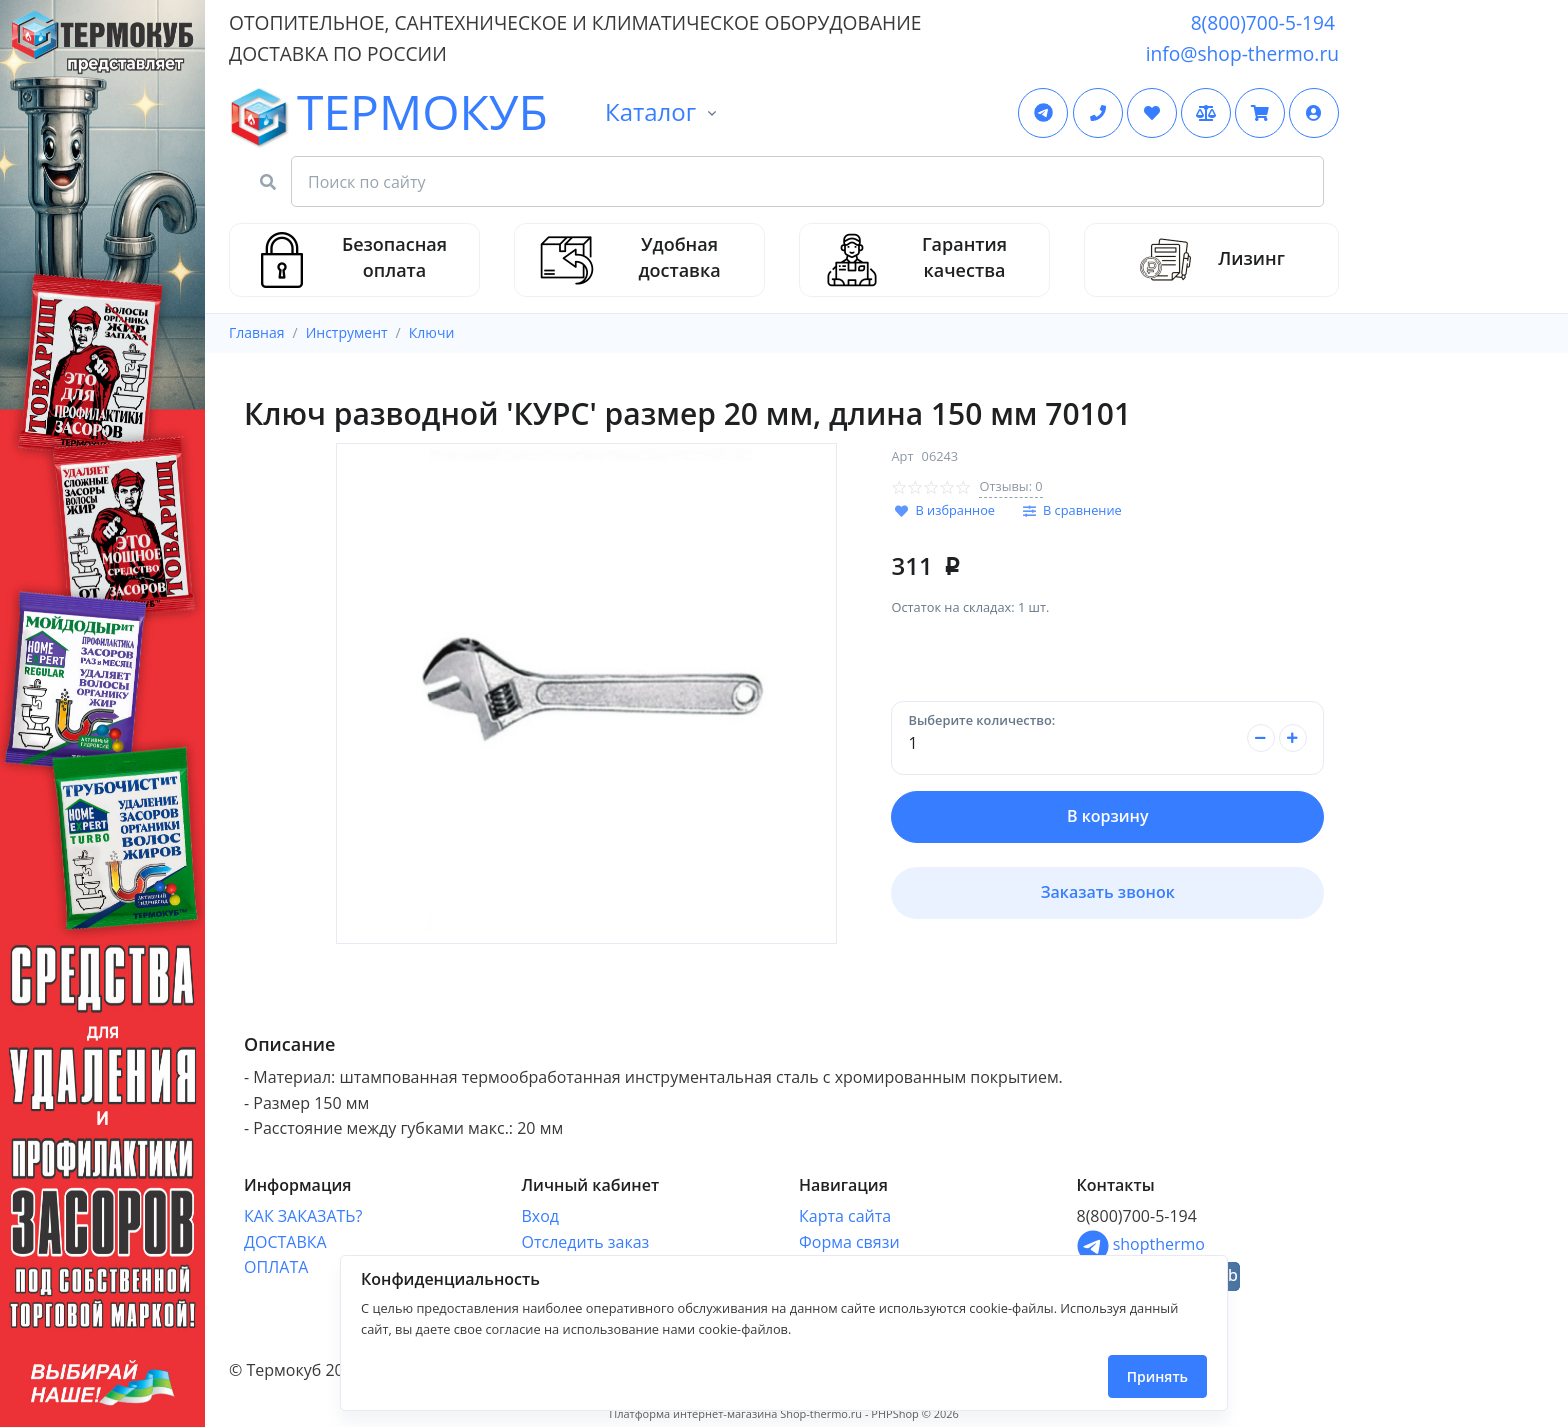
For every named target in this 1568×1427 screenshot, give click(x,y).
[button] (1314, 113)
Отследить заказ (586, 1242)
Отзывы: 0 (1010, 486)
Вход (541, 1216)
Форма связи (849, 1242)
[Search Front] (807, 182)
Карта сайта (845, 1216)
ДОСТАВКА (285, 1242)
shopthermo (1141, 1244)
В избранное (955, 510)
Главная (257, 332)
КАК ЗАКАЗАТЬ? (303, 1216)
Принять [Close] (1157, 1376)
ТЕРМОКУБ (289, 114)
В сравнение (1082, 510)
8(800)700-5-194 (1263, 22)
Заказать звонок (1108, 892)
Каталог (650, 111)
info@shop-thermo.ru (1242, 53)
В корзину (1108, 816)
